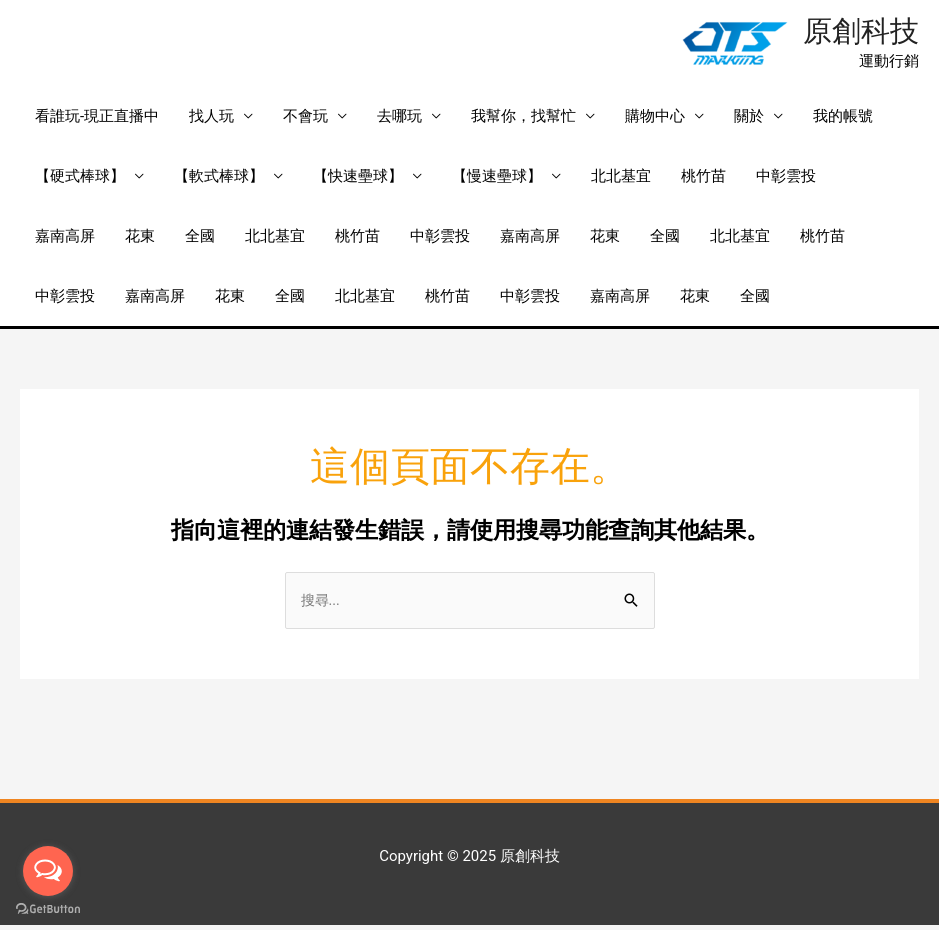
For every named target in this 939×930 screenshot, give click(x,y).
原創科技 (857, 33)
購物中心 (655, 120)
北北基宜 (621, 180)
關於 (749, 120)
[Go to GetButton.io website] (48, 909)
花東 (140, 240)
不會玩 (305, 120)
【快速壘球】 (358, 180)
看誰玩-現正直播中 (97, 120)
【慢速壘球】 (497, 180)
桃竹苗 (703, 180)
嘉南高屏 (65, 240)
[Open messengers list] (48, 871)
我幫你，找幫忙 (523, 120)
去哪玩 (399, 120)
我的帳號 (843, 120)
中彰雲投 (786, 180)
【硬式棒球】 (80, 180)
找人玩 (211, 120)
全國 (200, 240)
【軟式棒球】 (219, 180)
